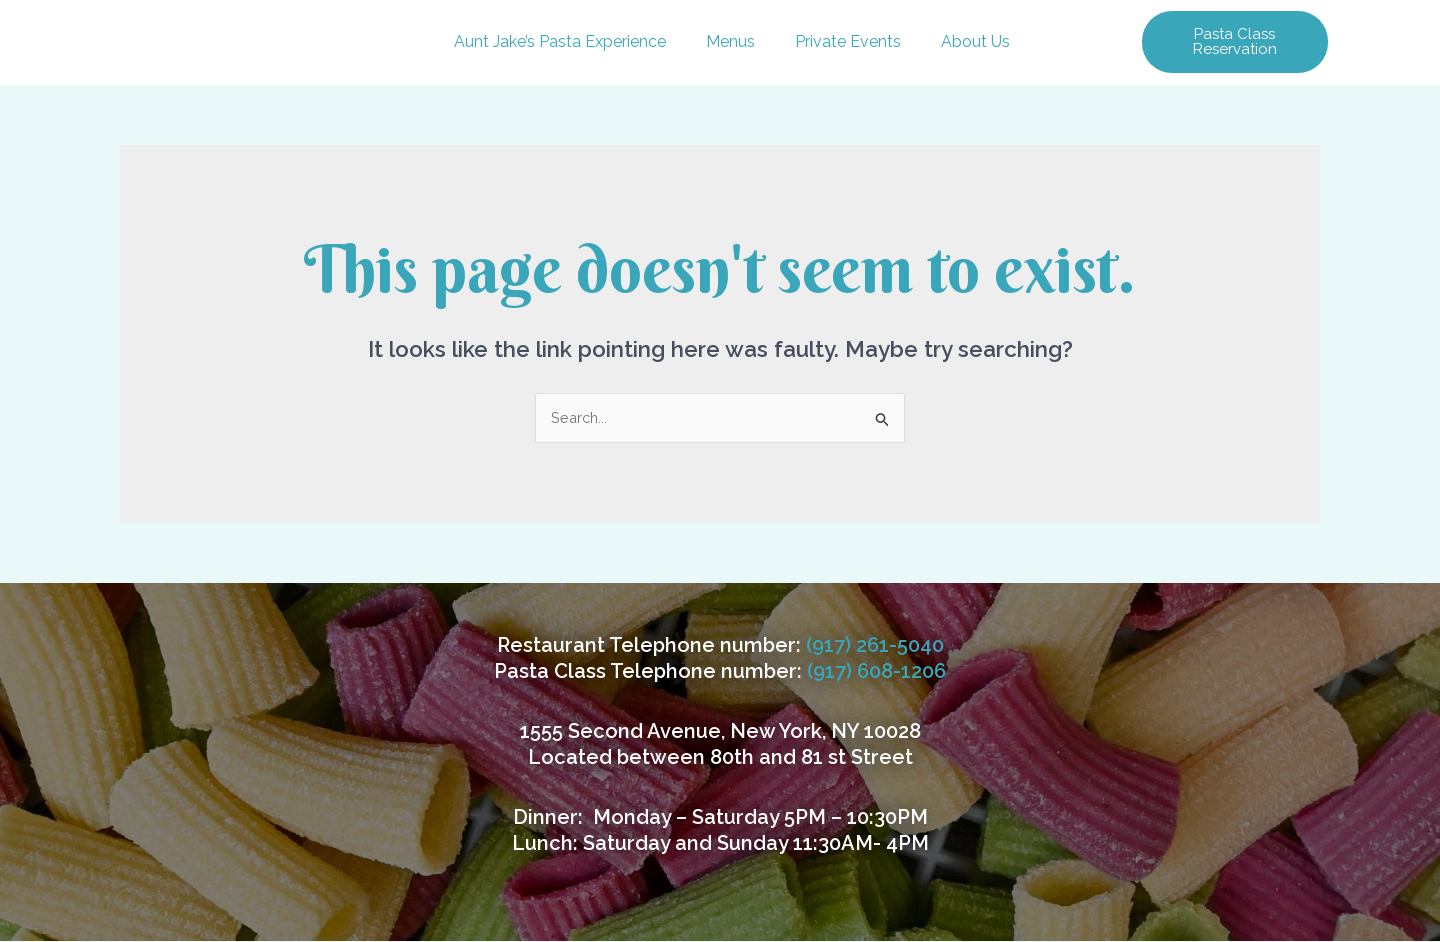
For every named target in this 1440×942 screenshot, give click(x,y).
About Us (975, 41)
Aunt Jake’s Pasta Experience (560, 41)
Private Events (848, 41)
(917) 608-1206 (876, 672)
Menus (730, 41)
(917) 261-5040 (875, 646)
